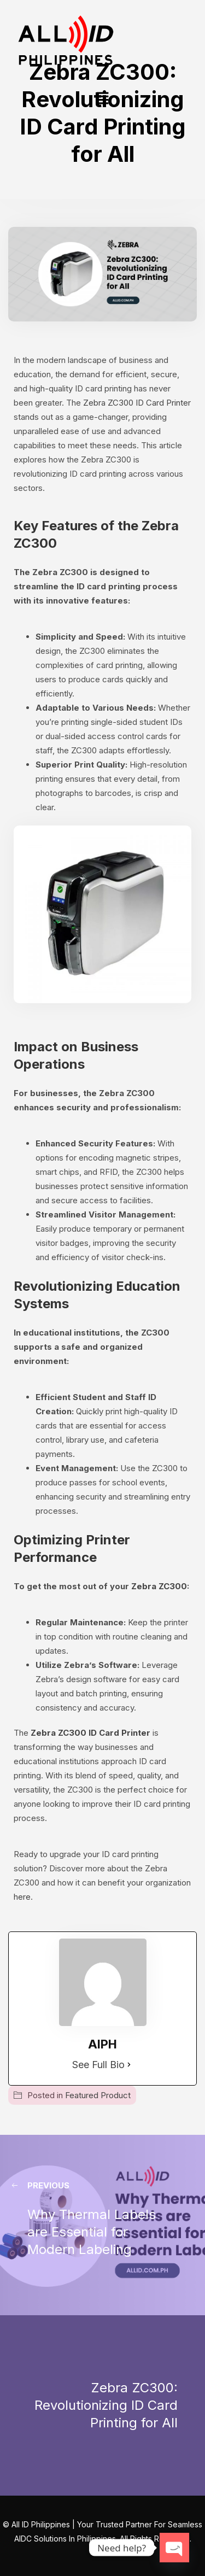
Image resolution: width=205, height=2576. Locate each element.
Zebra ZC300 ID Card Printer (136, 402)
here (22, 1897)
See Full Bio (98, 2064)
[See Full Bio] (129, 2065)
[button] (102, 99)
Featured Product (98, 2095)
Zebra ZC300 (159, 1586)
